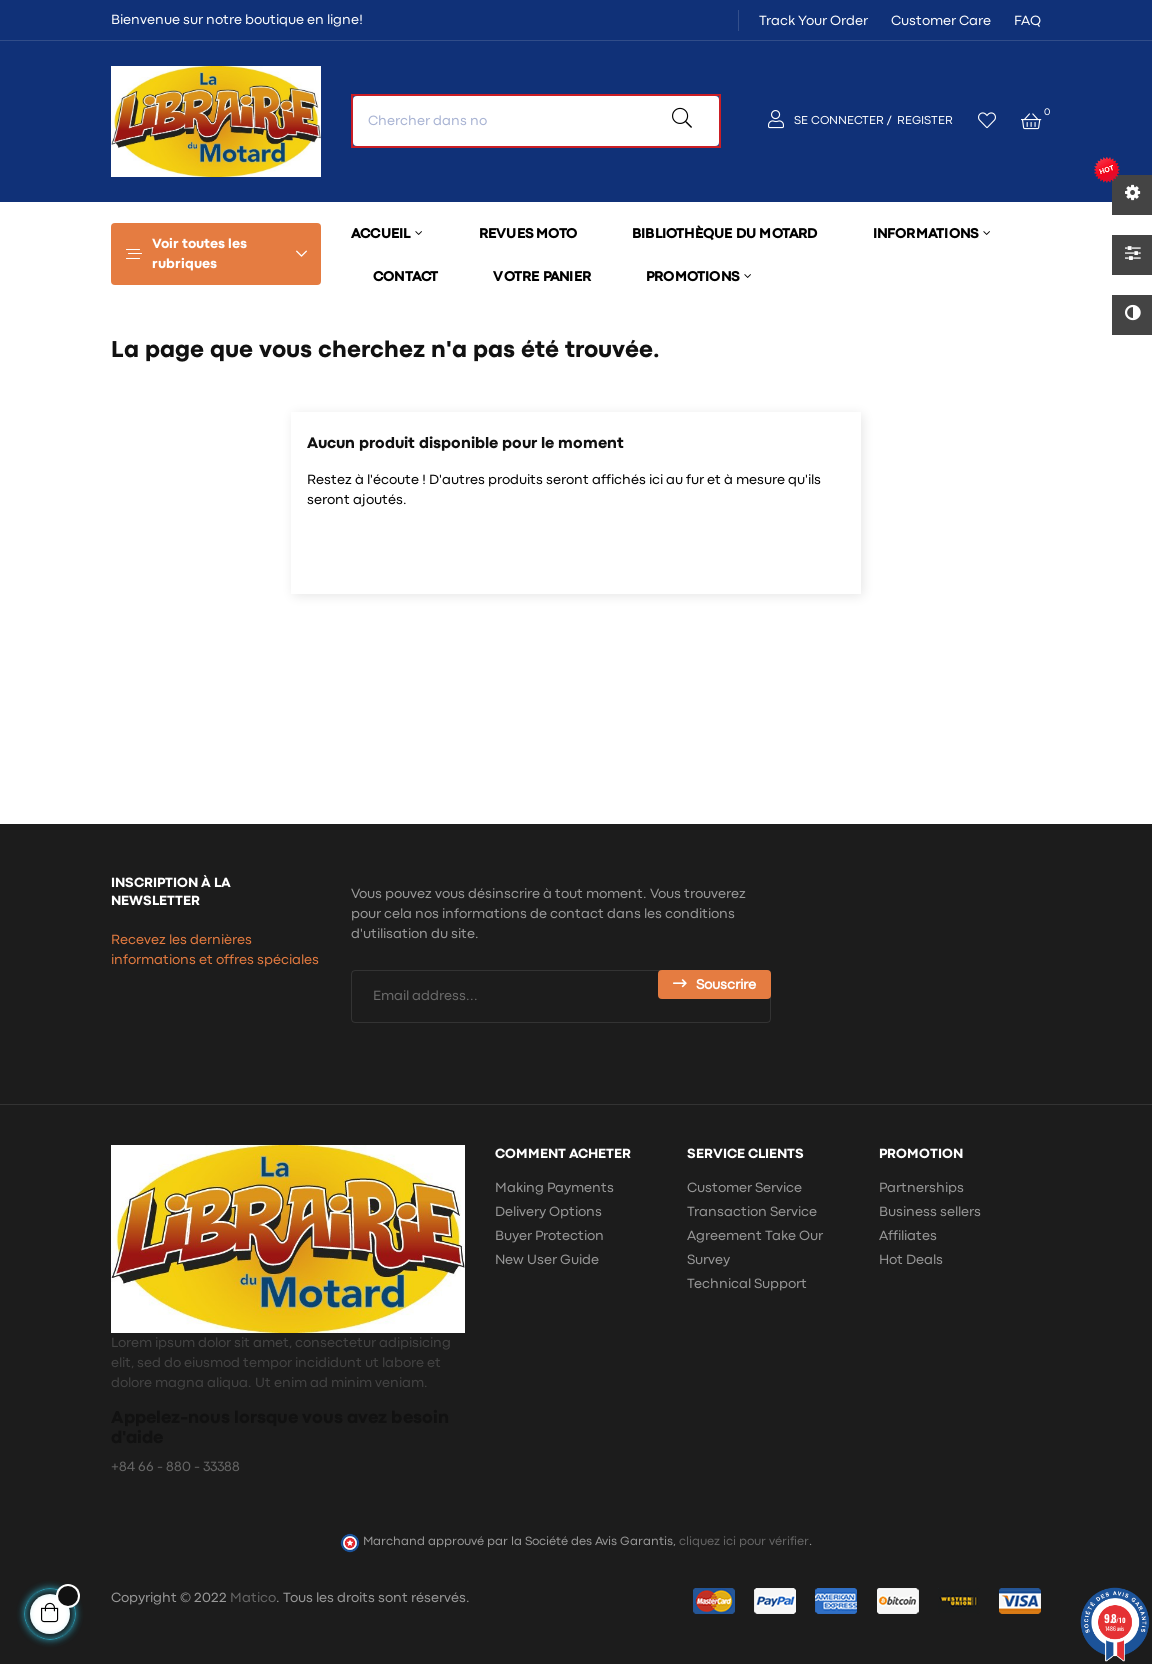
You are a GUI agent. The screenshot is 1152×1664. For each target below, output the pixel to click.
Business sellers (930, 1212)
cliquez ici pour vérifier (744, 1541)
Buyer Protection (549, 1236)
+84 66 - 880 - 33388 (175, 1467)
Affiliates (908, 1236)
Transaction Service (752, 1212)
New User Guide (547, 1260)
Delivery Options (548, 1212)
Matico (253, 1598)
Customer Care (941, 21)
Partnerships (921, 1188)
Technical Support (747, 1284)
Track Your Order (813, 21)
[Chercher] (576, 552)
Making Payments (554, 1188)
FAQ (1027, 21)
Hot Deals (911, 1260)
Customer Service (744, 1188)
